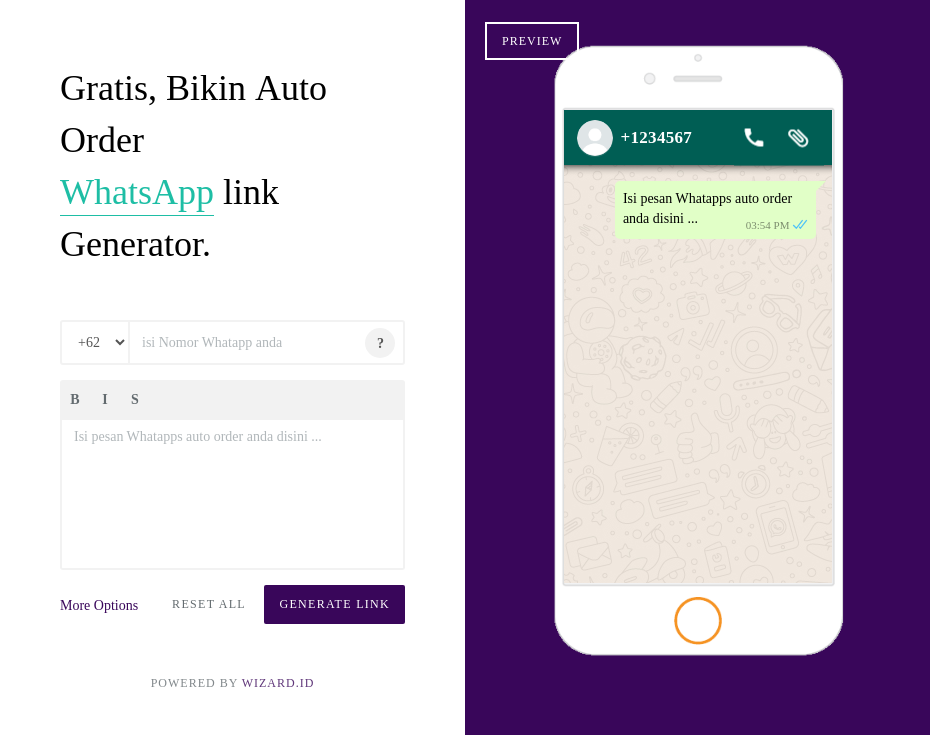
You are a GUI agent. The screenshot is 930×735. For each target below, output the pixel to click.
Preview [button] (532, 41)
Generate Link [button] (334, 604)
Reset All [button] (209, 604)
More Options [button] (99, 605)
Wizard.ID (278, 683)
